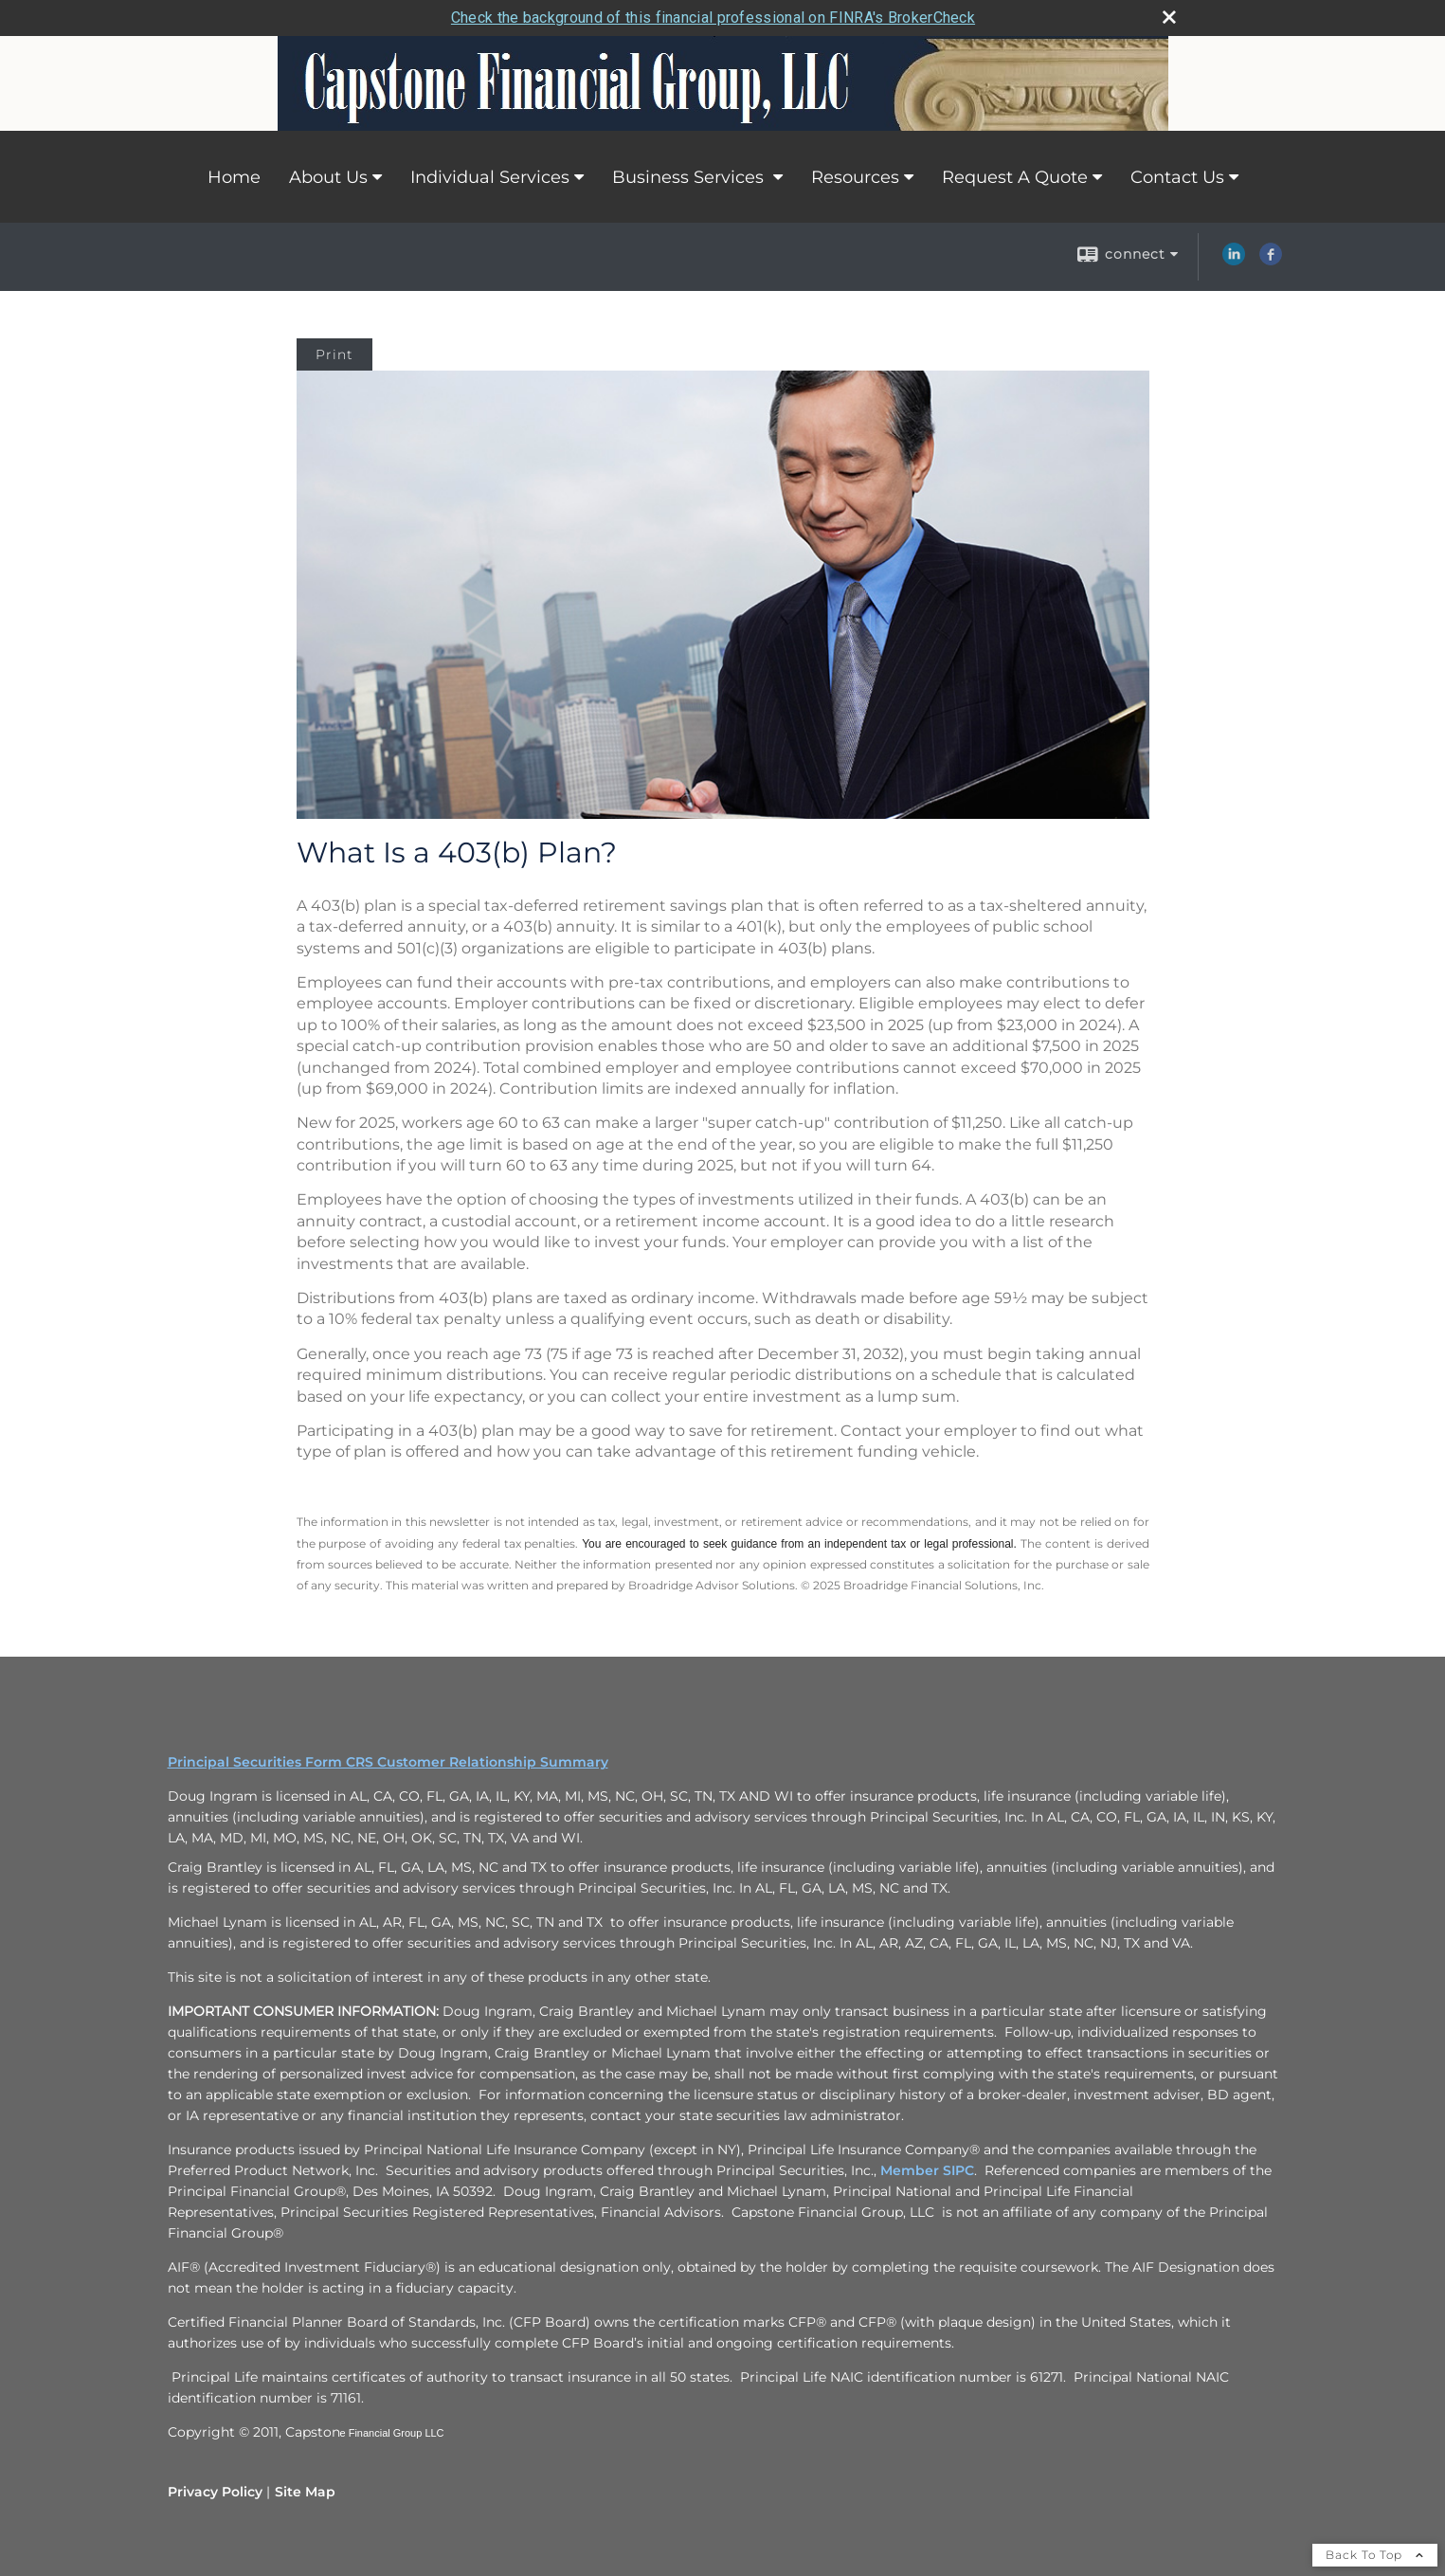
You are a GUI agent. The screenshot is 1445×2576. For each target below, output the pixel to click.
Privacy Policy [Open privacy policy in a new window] (215, 2491)
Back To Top (1375, 2555)
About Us (328, 177)
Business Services (690, 177)
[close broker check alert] (1169, 17)
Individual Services (489, 177)
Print (334, 354)
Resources (855, 177)
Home (234, 177)
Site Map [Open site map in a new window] (305, 2491)
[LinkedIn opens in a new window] (1233, 260)
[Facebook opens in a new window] (1270, 260)
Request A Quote (1015, 177)
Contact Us (1177, 177)
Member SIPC (927, 2170)
